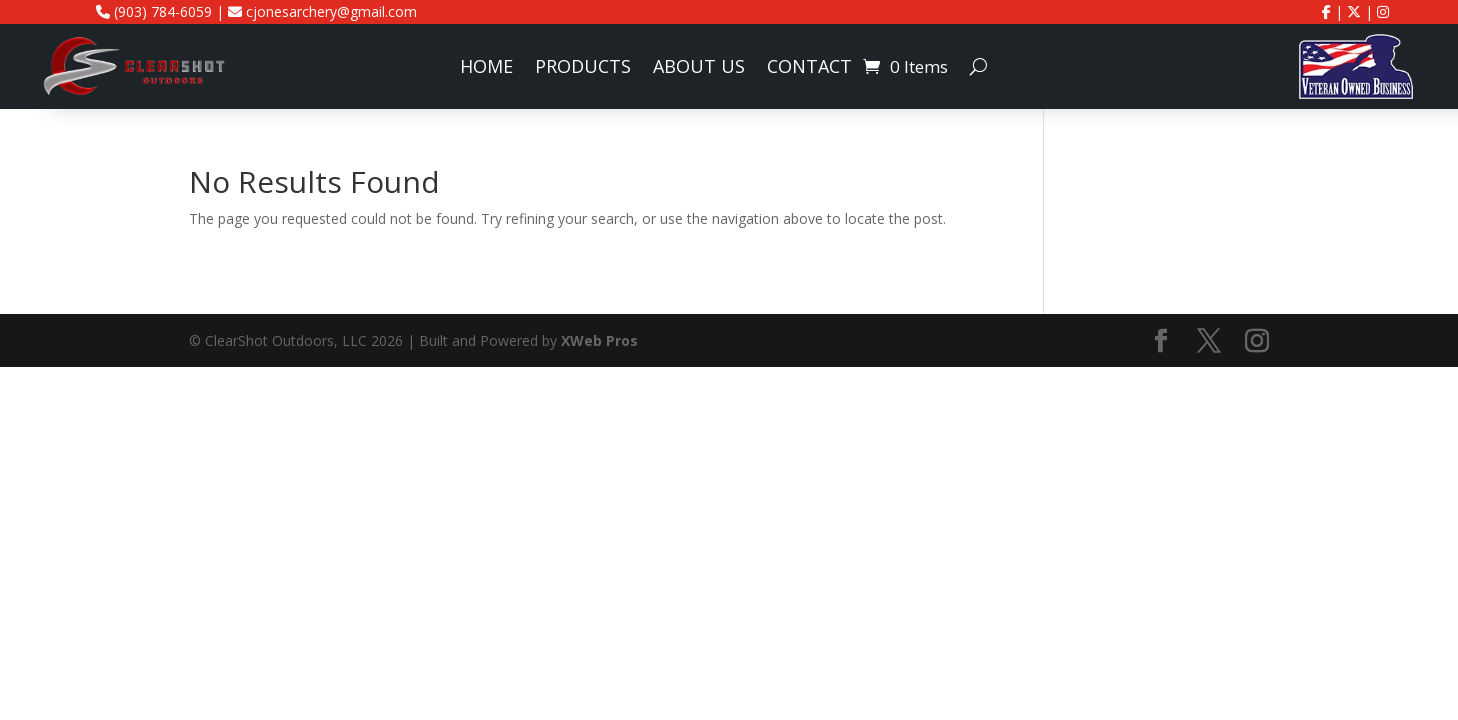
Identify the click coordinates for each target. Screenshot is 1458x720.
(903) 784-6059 (154, 11)
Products (583, 68)
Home (486, 68)
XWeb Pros (599, 340)
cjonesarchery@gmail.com (322, 11)
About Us (699, 68)
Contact (809, 68)
